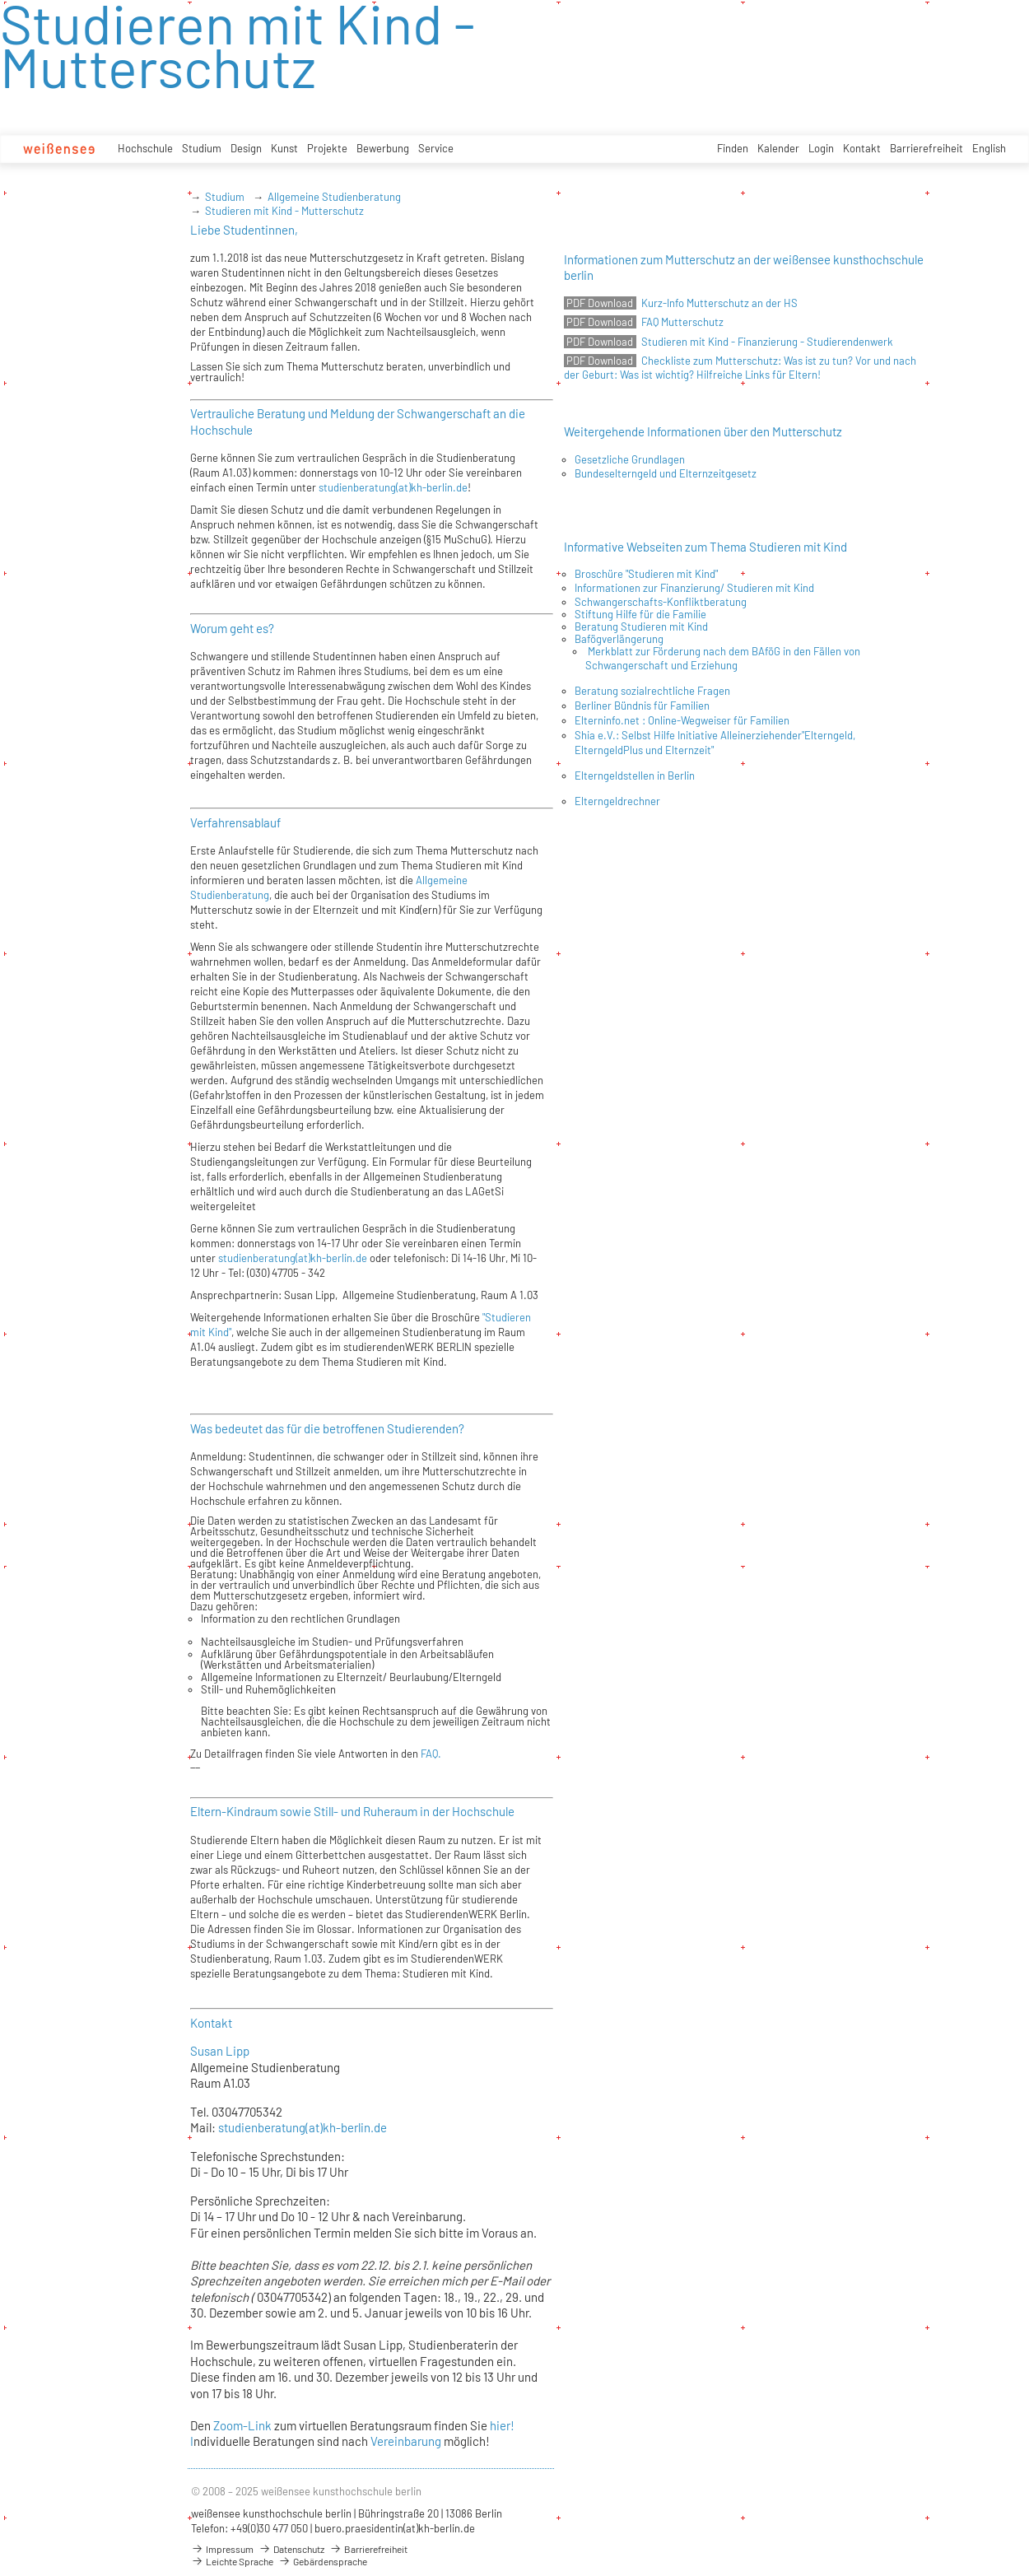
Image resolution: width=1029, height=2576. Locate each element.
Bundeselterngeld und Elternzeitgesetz (666, 473)
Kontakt (862, 148)
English (989, 148)
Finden (732, 148)
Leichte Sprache (232, 2561)
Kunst (284, 148)
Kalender (778, 148)
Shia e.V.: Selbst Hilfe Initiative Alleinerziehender (688, 735)
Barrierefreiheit (926, 148)
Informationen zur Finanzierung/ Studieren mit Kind (694, 587)
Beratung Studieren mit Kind (641, 626)
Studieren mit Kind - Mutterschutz (284, 210)
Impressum (222, 2549)
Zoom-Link (243, 2425)
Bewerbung (382, 148)
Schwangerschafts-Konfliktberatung (661, 601)
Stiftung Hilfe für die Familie (640, 614)
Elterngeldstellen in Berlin (635, 775)
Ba (581, 638)
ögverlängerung (626, 638)
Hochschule (145, 148)
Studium (201, 148)
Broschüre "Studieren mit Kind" (646, 573)
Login (821, 148)
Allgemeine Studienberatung (334, 196)
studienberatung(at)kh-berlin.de (392, 487)
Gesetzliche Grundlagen (630, 459)
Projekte (327, 148)
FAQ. (429, 1753)
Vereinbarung (406, 2441)
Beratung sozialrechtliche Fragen (652, 690)
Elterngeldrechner (617, 801)
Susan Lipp (219, 2050)
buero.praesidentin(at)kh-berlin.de (394, 2528)
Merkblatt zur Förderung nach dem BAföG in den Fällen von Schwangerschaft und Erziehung (722, 658)
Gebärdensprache (322, 2561)
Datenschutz (291, 2549)
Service (436, 148)
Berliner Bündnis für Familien (642, 705)
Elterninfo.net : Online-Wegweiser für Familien (682, 720)
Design (246, 148)
